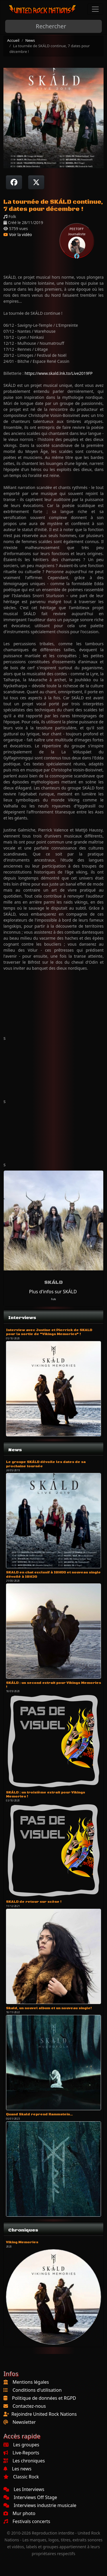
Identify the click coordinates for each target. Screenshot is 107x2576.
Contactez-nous (29, 2406)
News (30, 40)
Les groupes (21, 2445)
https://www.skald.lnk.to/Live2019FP (58, 373)
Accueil (13, 40)
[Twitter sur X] (36, 182)
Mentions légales (31, 2382)
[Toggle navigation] (95, 9)
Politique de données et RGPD (44, 2398)
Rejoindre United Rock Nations (44, 2414)
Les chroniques (24, 2461)
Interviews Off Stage (30, 2497)
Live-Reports (21, 2453)
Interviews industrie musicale (39, 2505)
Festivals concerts (26, 2521)
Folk (53, 1299)
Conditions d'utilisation (37, 2390)
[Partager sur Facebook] (14, 182)
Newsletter (24, 2422)
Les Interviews (23, 2489)
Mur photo (19, 2513)
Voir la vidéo (17, 234)
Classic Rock (21, 2477)
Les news (17, 2469)
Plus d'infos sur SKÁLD (53, 1291)
